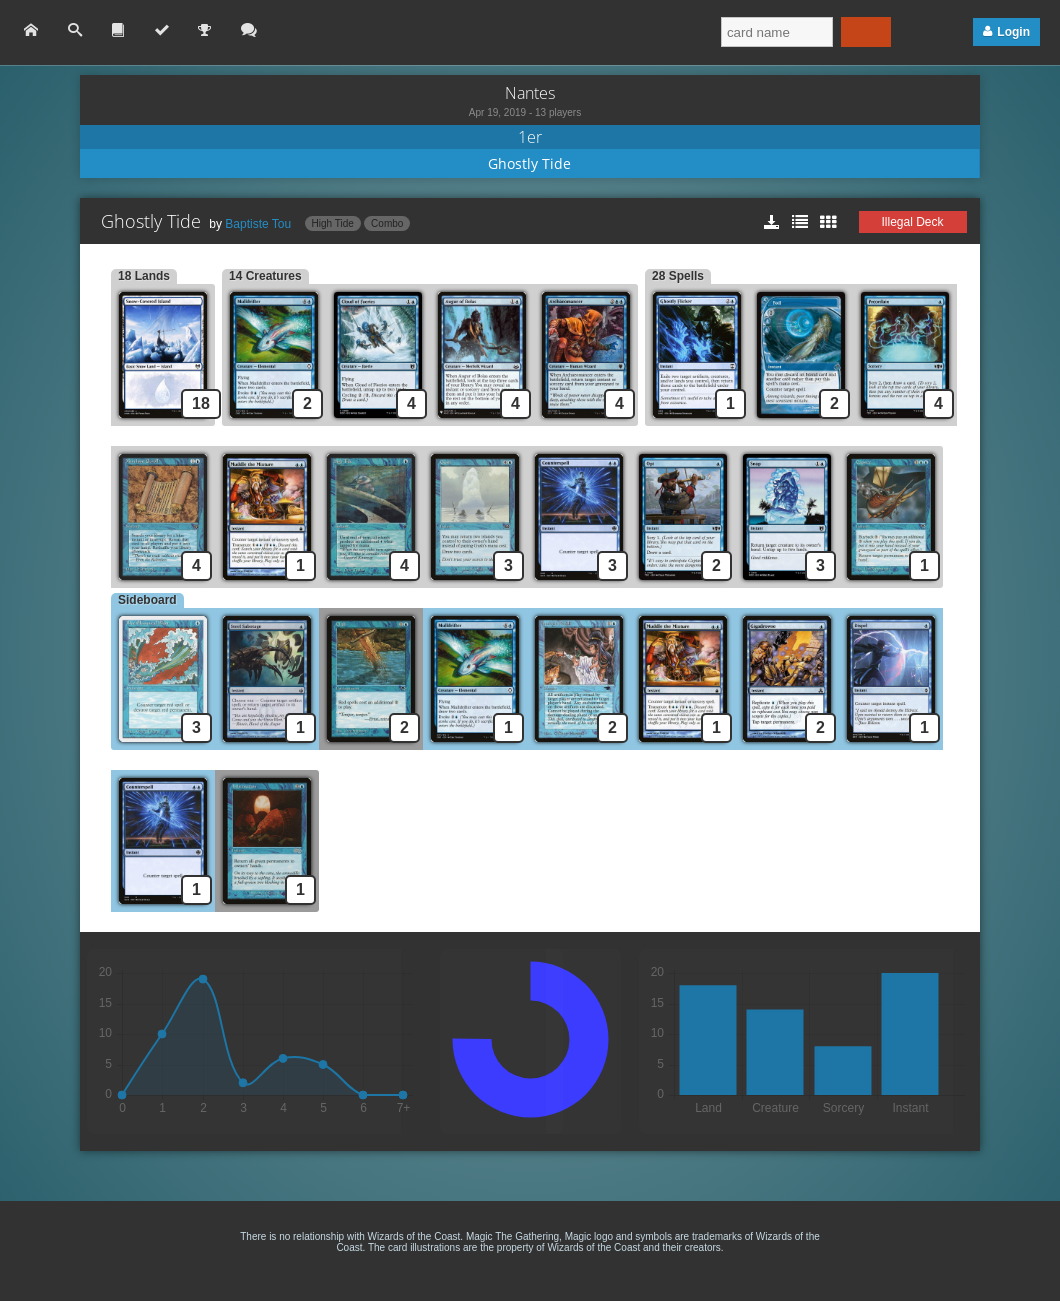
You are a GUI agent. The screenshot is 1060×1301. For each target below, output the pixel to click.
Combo (387, 223)
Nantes (530, 93)
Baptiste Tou (258, 224)
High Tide (333, 223)
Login (1013, 32)
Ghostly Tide (529, 163)
